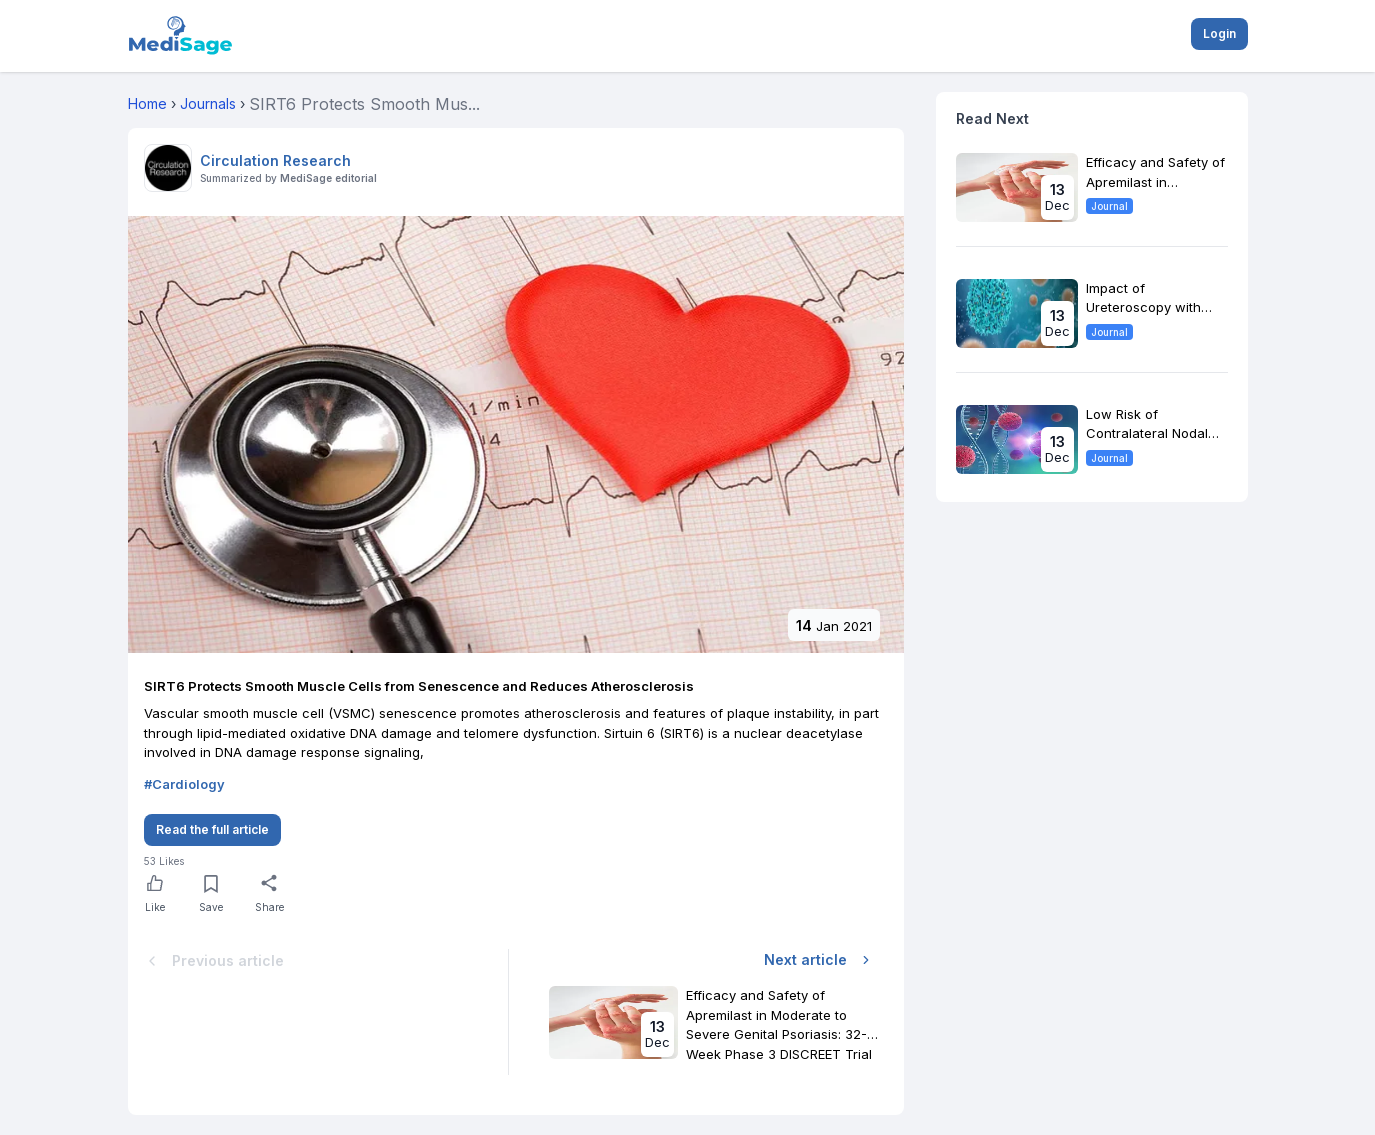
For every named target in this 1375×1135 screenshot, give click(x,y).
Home (147, 103)
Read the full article (212, 829)
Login (1219, 33)
